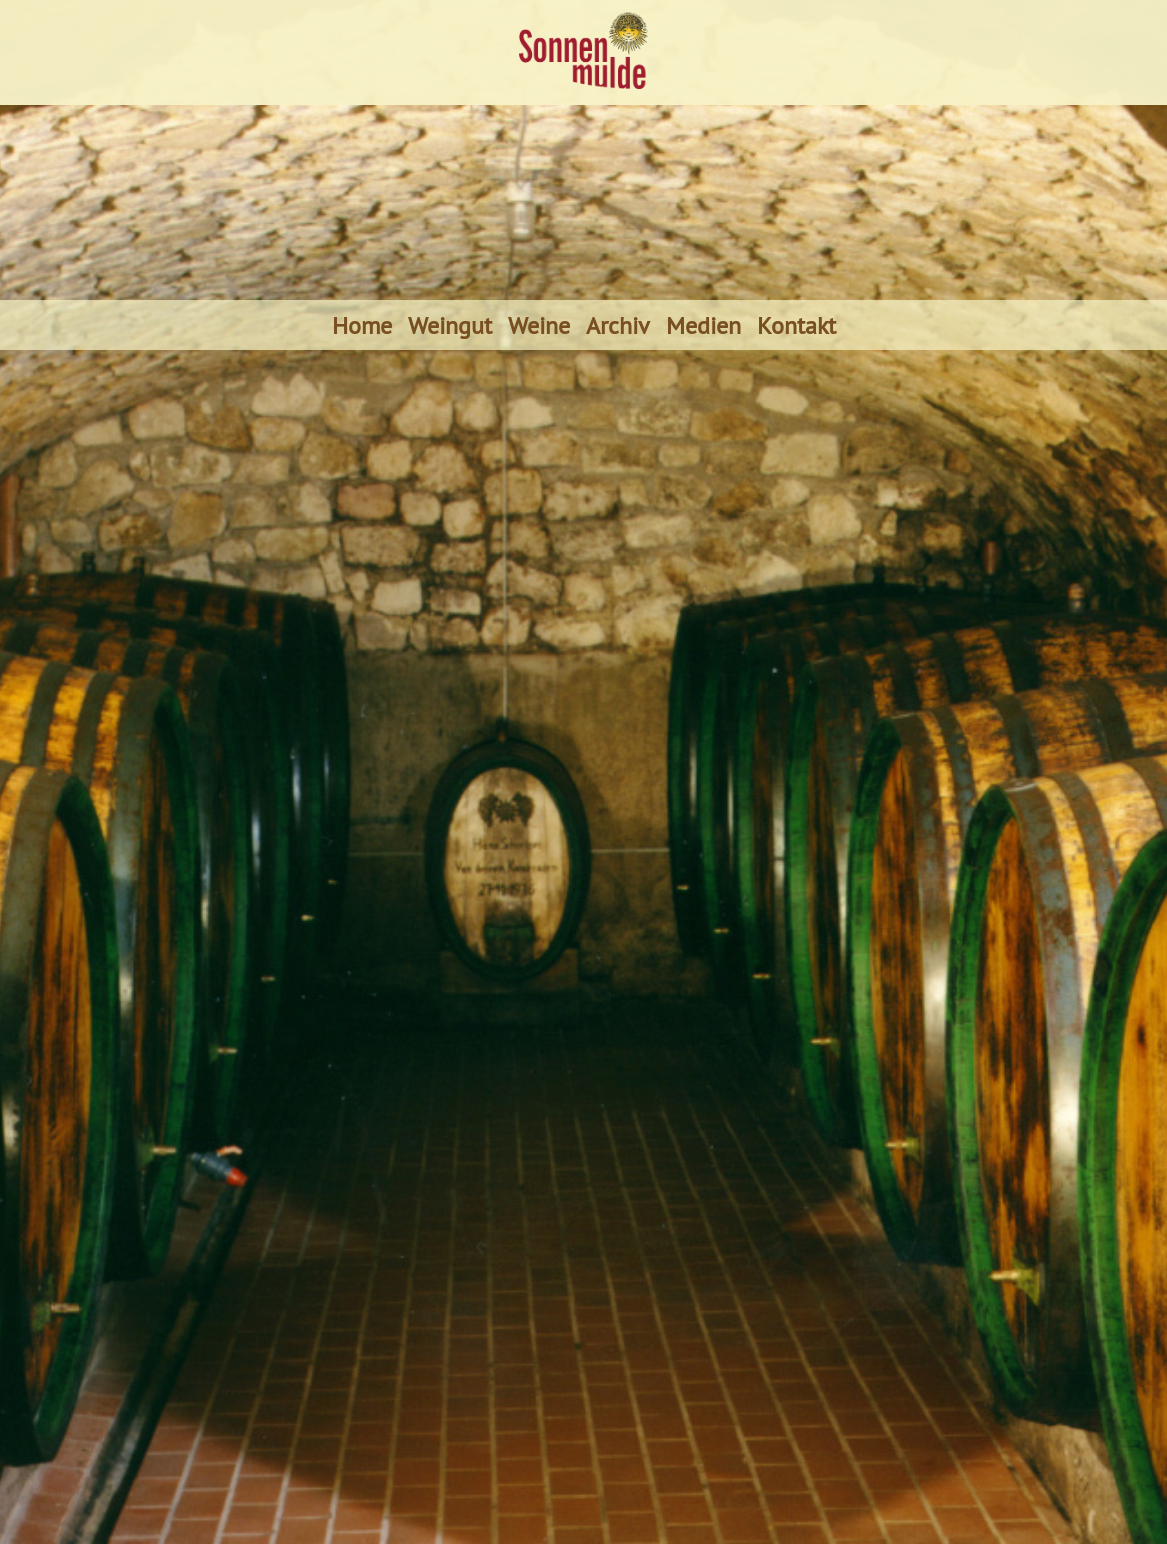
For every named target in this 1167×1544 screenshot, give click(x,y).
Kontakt (796, 325)
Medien (703, 325)
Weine (539, 325)
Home (362, 325)
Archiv (618, 325)
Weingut (450, 325)
